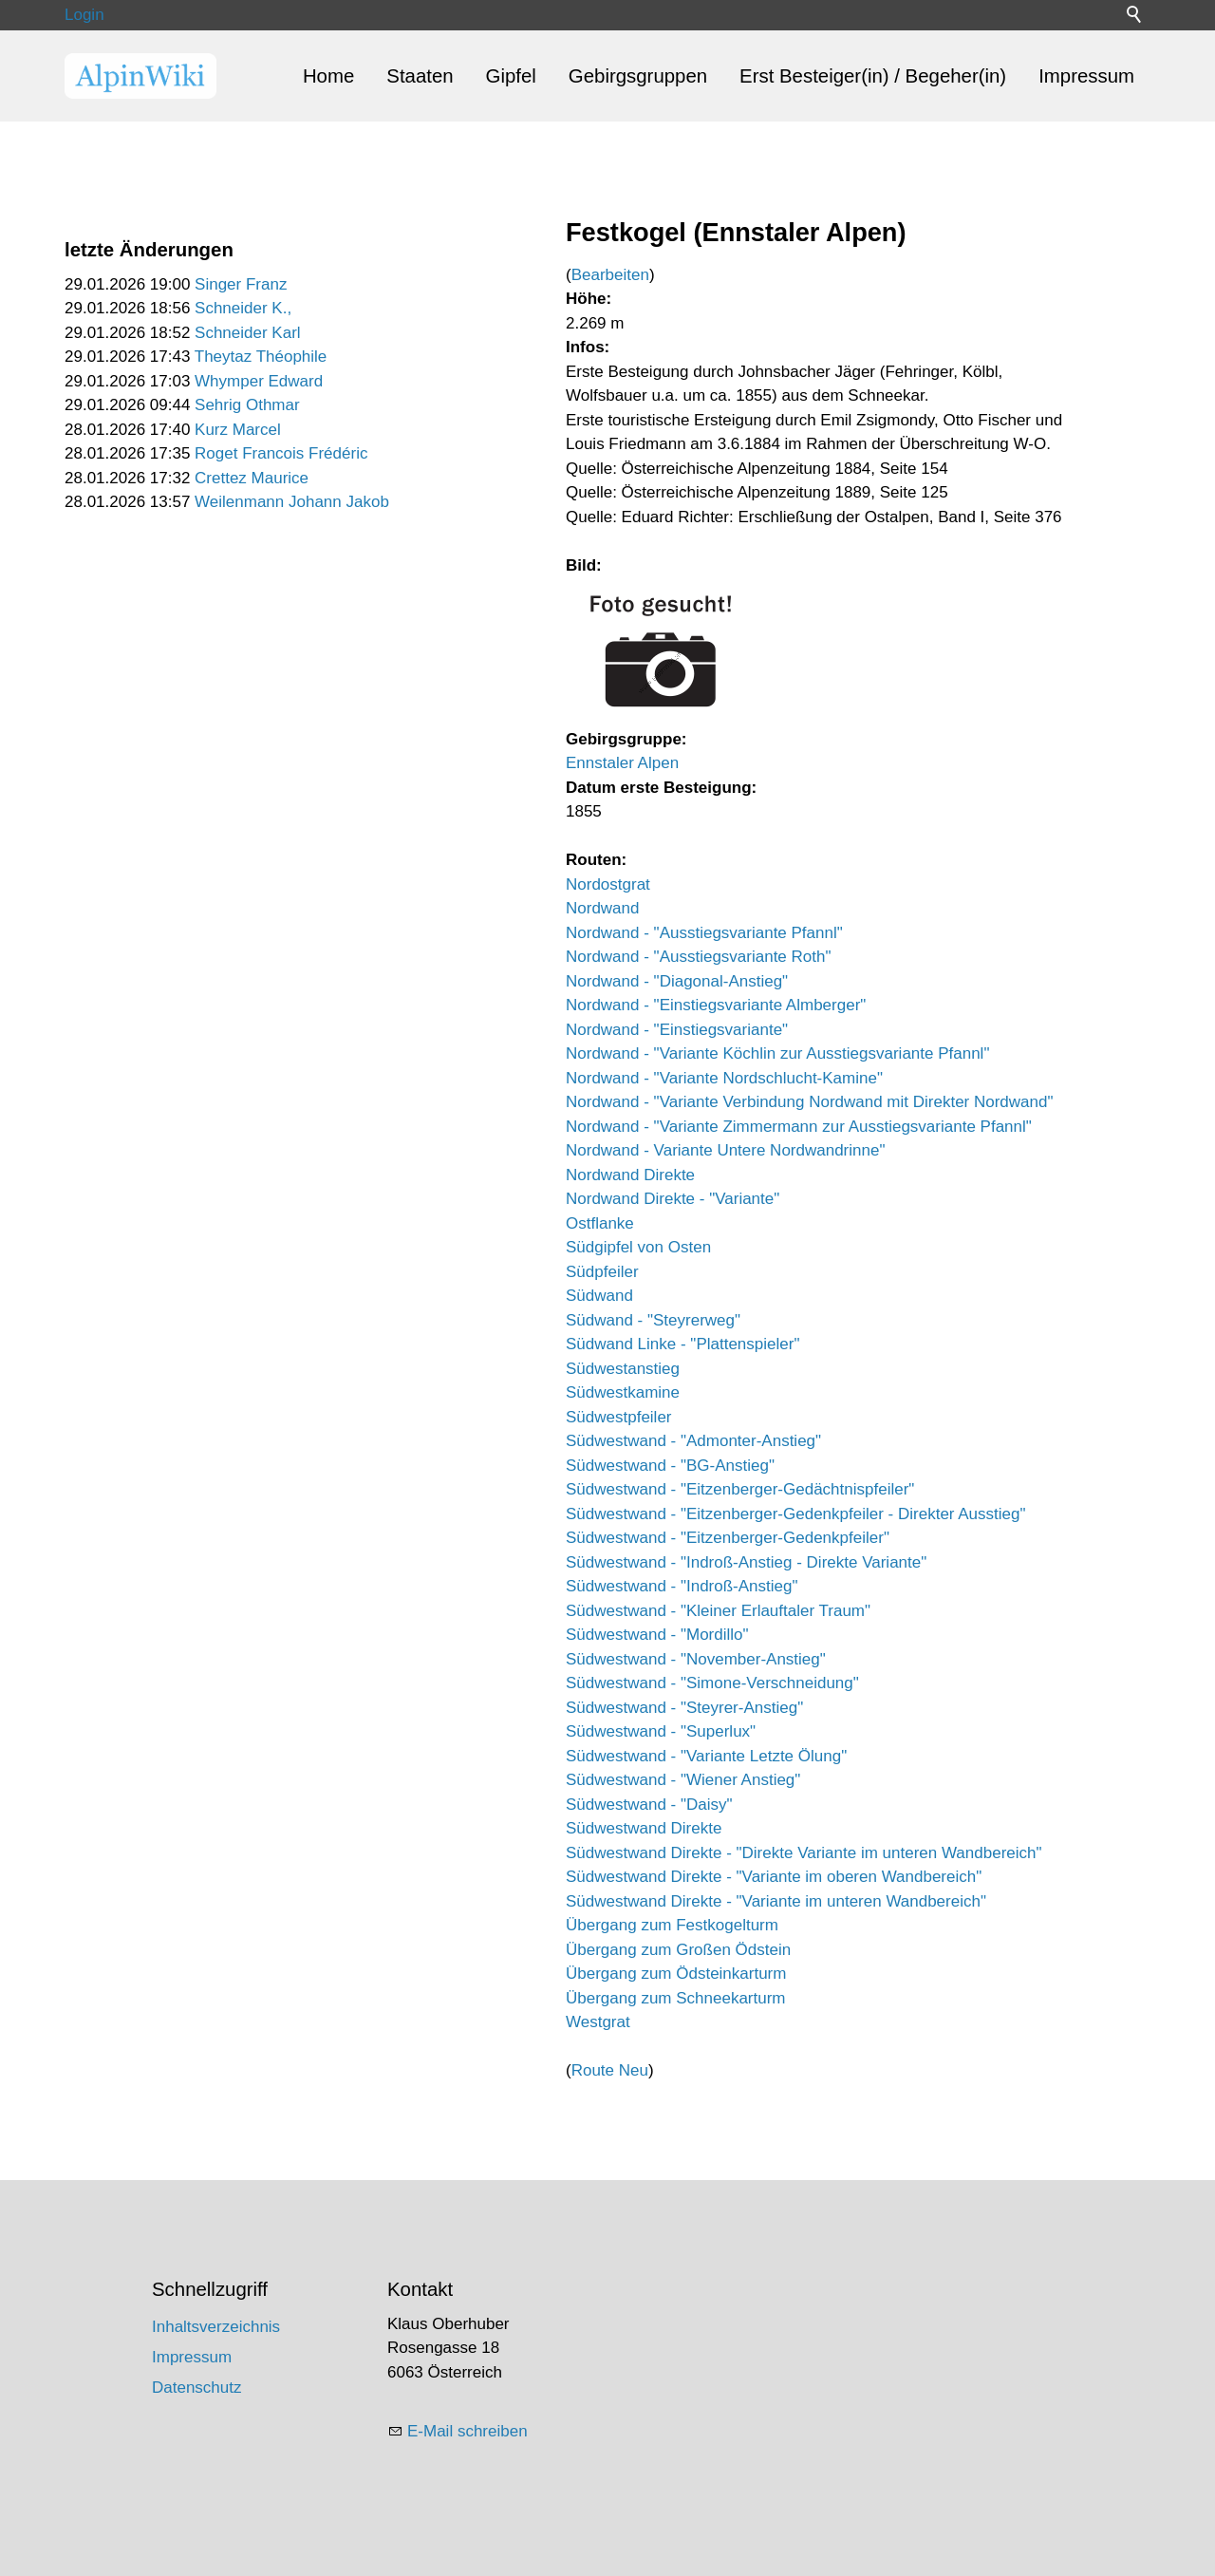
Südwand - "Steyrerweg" (653, 1320)
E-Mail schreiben (467, 2431)
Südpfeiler (602, 1272)
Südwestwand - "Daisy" (649, 1805)
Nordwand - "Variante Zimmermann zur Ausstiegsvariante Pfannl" (799, 1127)
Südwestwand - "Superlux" (661, 1731)
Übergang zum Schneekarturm (676, 1998)
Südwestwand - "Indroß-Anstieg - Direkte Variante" (746, 1562)
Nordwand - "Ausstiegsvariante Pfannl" (704, 933)
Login (84, 15)
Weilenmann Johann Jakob (292, 502)
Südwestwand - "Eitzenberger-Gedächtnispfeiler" (740, 1489)
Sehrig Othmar (247, 405)
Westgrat (598, 2022)
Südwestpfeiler (619, 1417)
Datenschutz (197, 2388)
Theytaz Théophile (261, 357)
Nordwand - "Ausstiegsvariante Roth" (698, 957)
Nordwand (603, 908)
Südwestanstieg (623, 1369)
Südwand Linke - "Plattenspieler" (682, 1344)
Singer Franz (241, 284)
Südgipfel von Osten (638, 1247)
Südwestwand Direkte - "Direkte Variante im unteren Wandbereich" (804, 1853)
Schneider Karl (248, 333)
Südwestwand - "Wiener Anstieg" (683, 1780)
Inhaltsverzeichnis (216, 2327)
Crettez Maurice (251, 478)
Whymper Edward (259, 381)
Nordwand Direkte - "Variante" (672, 1199)
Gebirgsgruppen (638, 76)
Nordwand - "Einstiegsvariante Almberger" (716, 1005)
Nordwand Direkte (630, 1175)
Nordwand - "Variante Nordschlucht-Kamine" (724, 1078)
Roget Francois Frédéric (281, 453)
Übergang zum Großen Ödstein (678, 1950)
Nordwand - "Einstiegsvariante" (677, 1030)
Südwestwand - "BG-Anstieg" (670, 1466)
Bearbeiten (610, 275)
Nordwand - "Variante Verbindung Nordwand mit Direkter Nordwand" (810, 1102)
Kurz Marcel (238, 430)
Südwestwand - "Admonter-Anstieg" (693, 1441)
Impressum (1086, 76)
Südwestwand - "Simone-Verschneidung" (712, 1683)
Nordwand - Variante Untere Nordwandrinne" (725, 1150)
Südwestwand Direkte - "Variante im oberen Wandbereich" (773, 1877)
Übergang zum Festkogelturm (672, 1925)
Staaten (419, 76)
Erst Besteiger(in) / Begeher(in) (872, 76)
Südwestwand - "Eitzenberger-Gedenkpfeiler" (727, 1538)
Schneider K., (243, 308)
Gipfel (511, 76)
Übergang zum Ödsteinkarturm (676, 1974)
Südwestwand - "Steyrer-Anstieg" (684, 1708)
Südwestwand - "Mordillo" (657, 1635)
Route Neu (609, 2070)
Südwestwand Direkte (643, 1828)
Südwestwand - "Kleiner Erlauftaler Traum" (718, 1611)
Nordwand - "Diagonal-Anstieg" (677, 981)
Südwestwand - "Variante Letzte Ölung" (706, 1756)
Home (328, 76)
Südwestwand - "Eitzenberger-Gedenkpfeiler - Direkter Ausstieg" (796, 1514)
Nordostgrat (608, 884)
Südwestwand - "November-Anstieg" (696, 1659)
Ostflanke (600, 1223)
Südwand (599, 1296)
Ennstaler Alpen (622, 763)
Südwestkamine (623, 1392)
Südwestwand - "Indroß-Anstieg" (682, 1586)
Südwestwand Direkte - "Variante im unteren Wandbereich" (776, 1901)
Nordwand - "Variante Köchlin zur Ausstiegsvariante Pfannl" (777, 1053)
